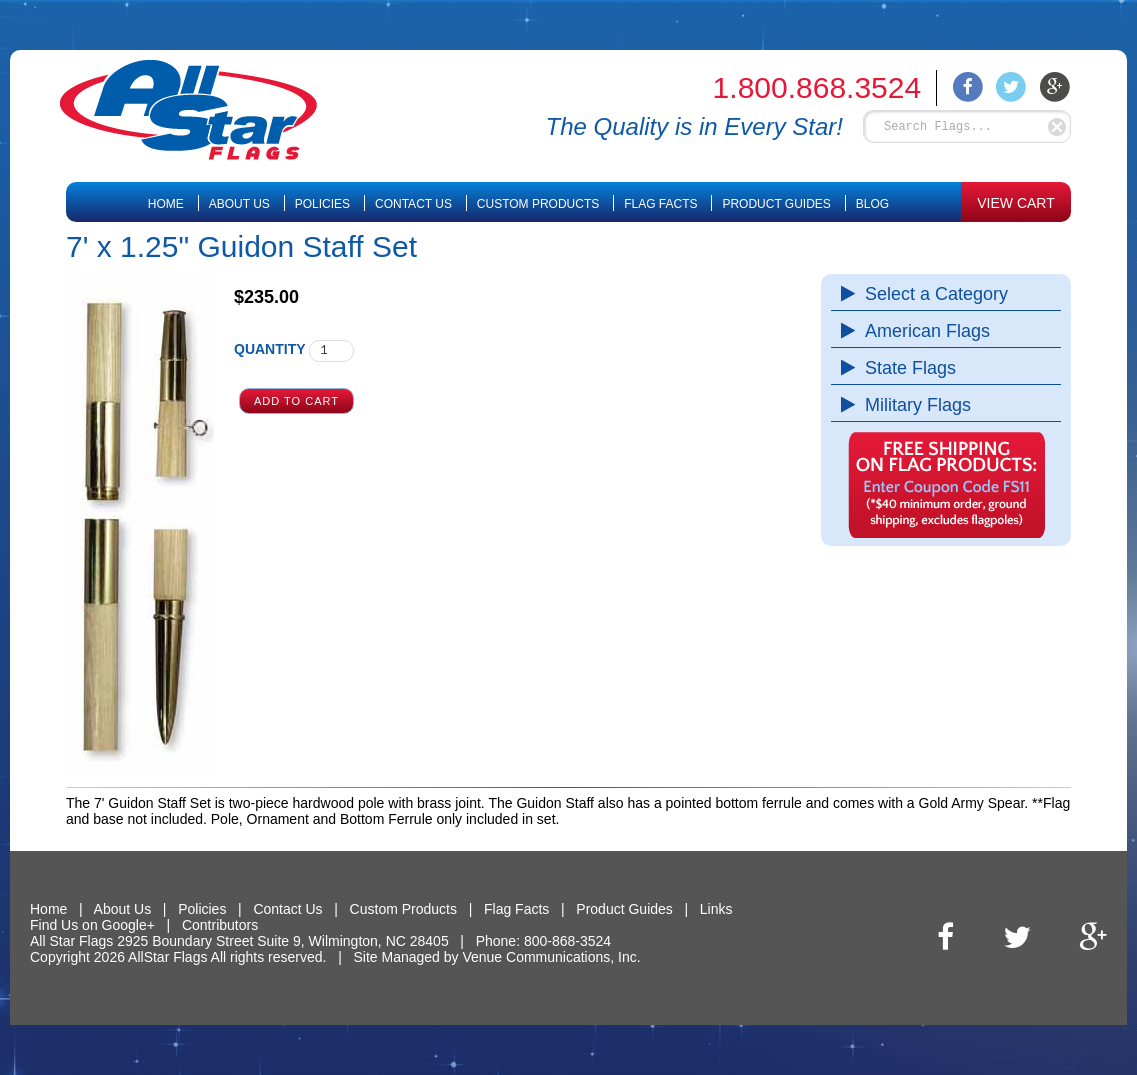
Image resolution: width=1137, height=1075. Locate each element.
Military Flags (913, 405)
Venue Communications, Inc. (551, 957)
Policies (322, 204)
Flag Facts (660, 204)
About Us (239, 204)
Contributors (220, 925)
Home (166, 204)
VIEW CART (1016, 203)
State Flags (905, 368)
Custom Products (538, 204)
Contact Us (413, 204)
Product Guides (776, 204)
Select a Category (931, 294)
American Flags (922, 331)
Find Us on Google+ (92, 925)
